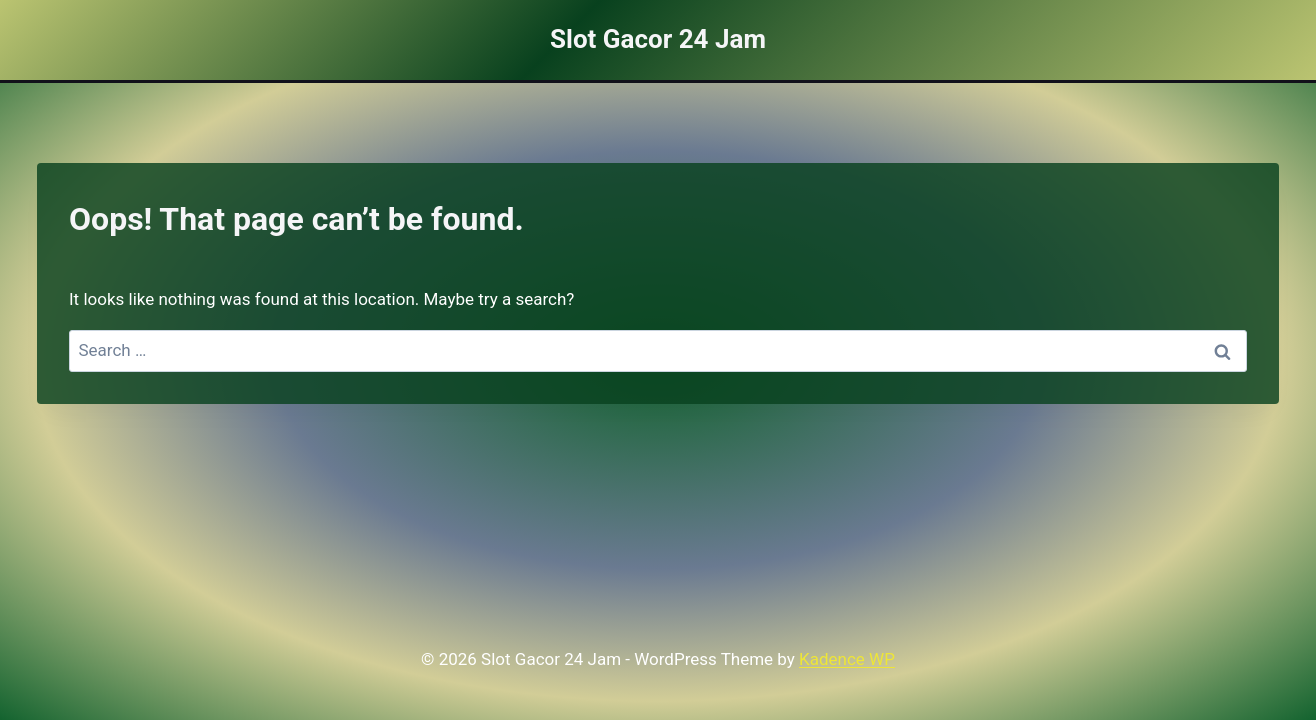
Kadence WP (847, 659)
